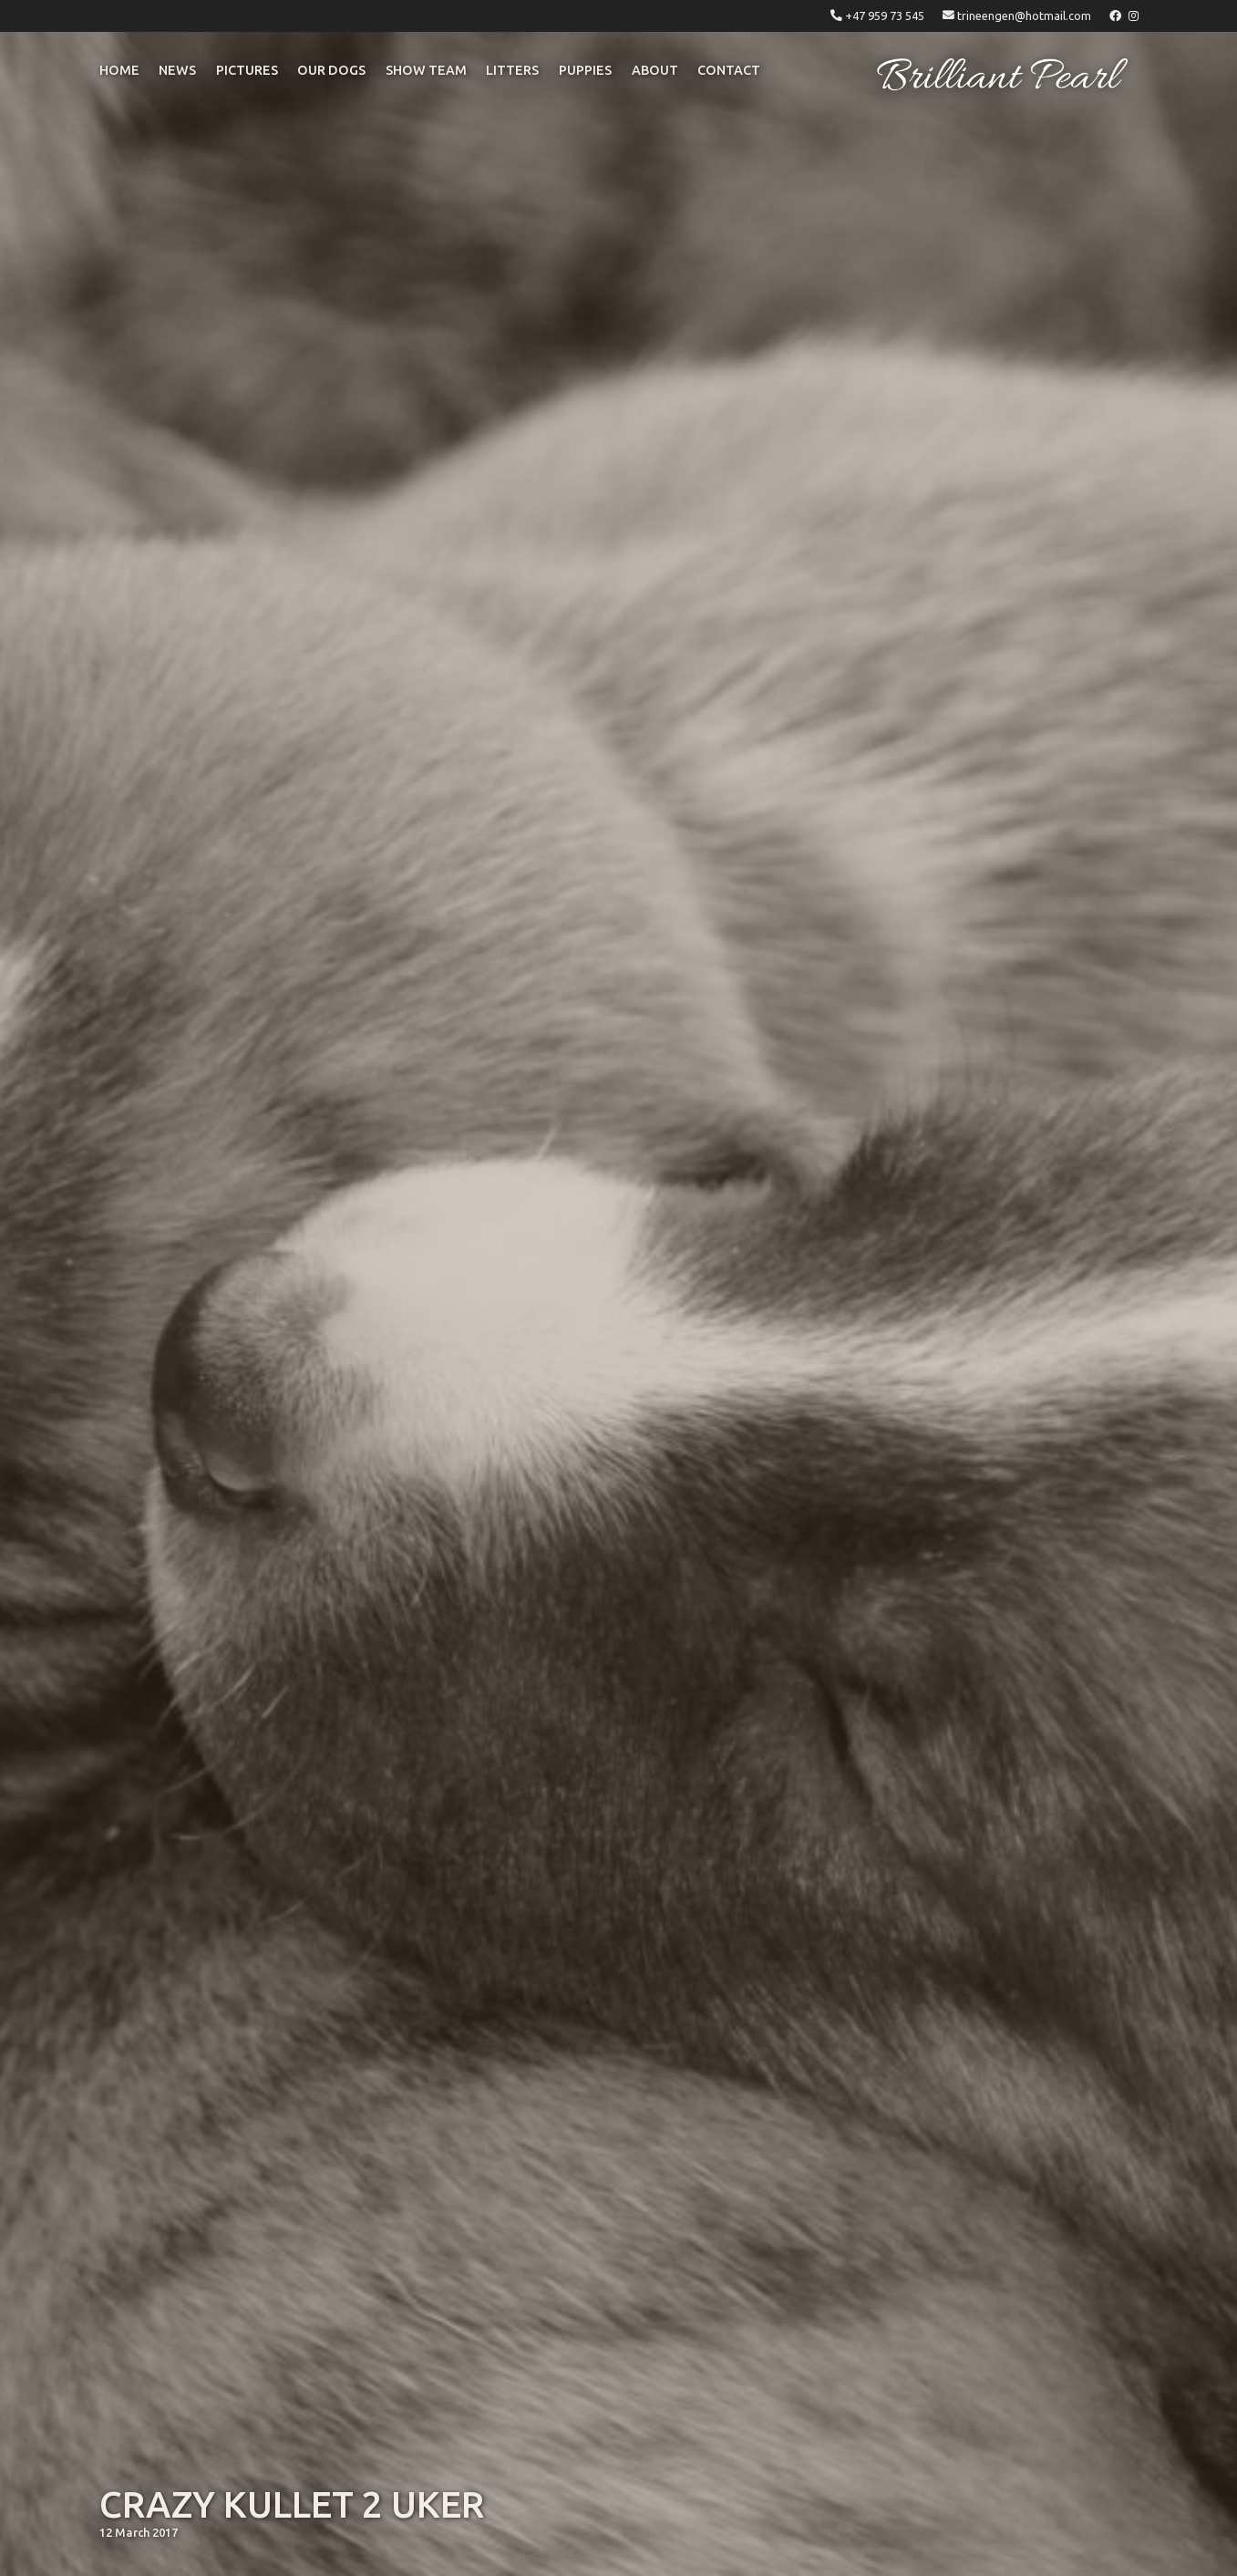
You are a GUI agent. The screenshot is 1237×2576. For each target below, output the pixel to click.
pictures (247, 70)
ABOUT (655, 70)
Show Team (426, 70)
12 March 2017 (138, 2532)
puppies (585, 70)
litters (512, 70)
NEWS (177, 70)
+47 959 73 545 (884, 15)
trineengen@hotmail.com (1024, 15)
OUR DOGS (331, 70)
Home (119, 70)
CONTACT (728, 70)
